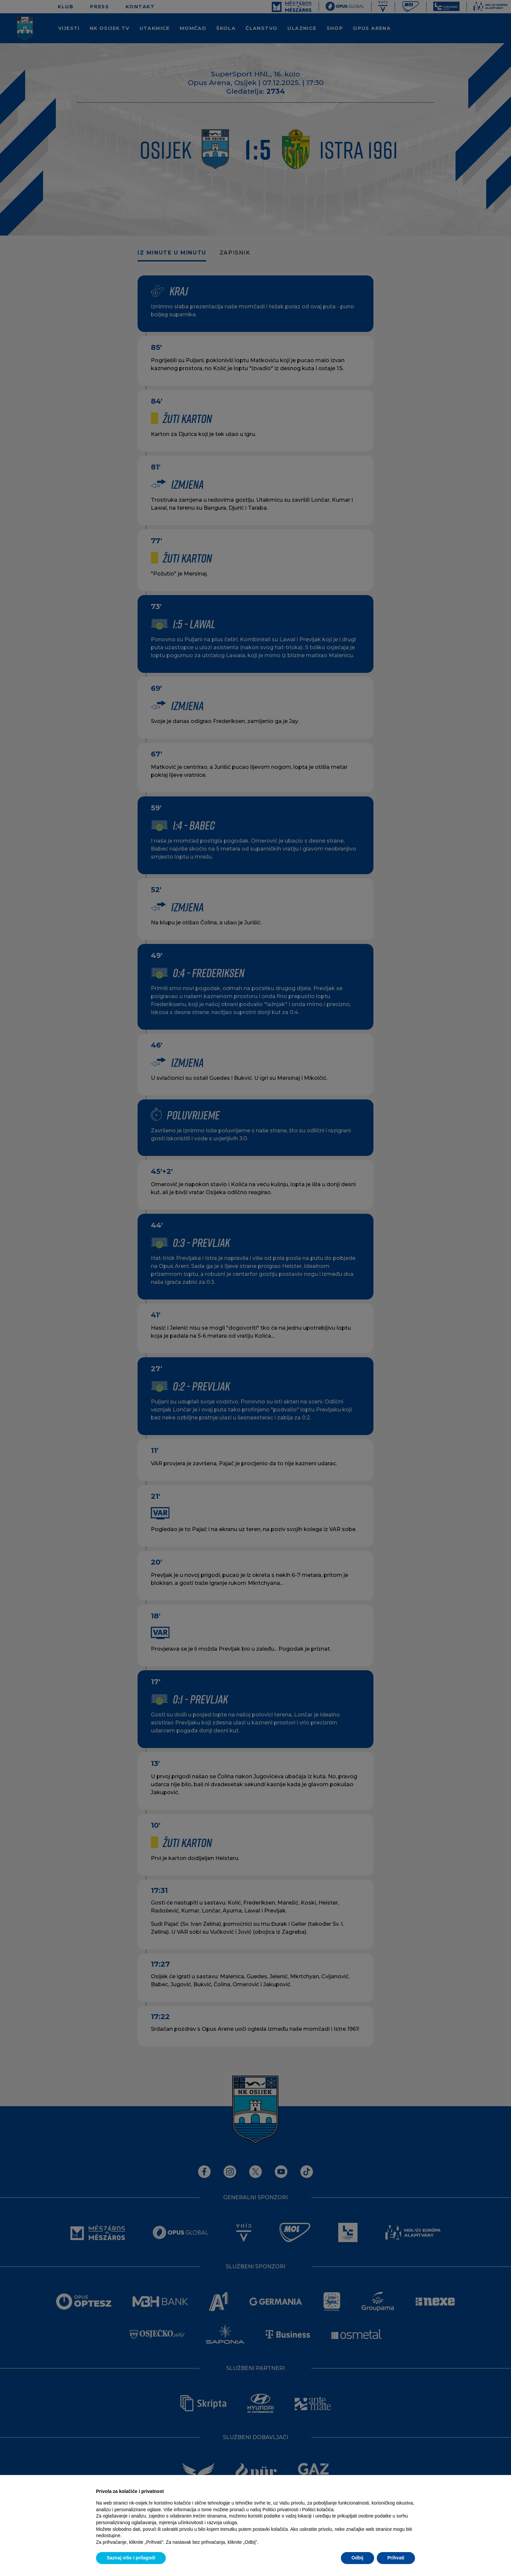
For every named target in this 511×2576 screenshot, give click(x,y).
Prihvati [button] (395, 2557)
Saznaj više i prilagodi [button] (131, 2557)
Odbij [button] (357, 2557)
